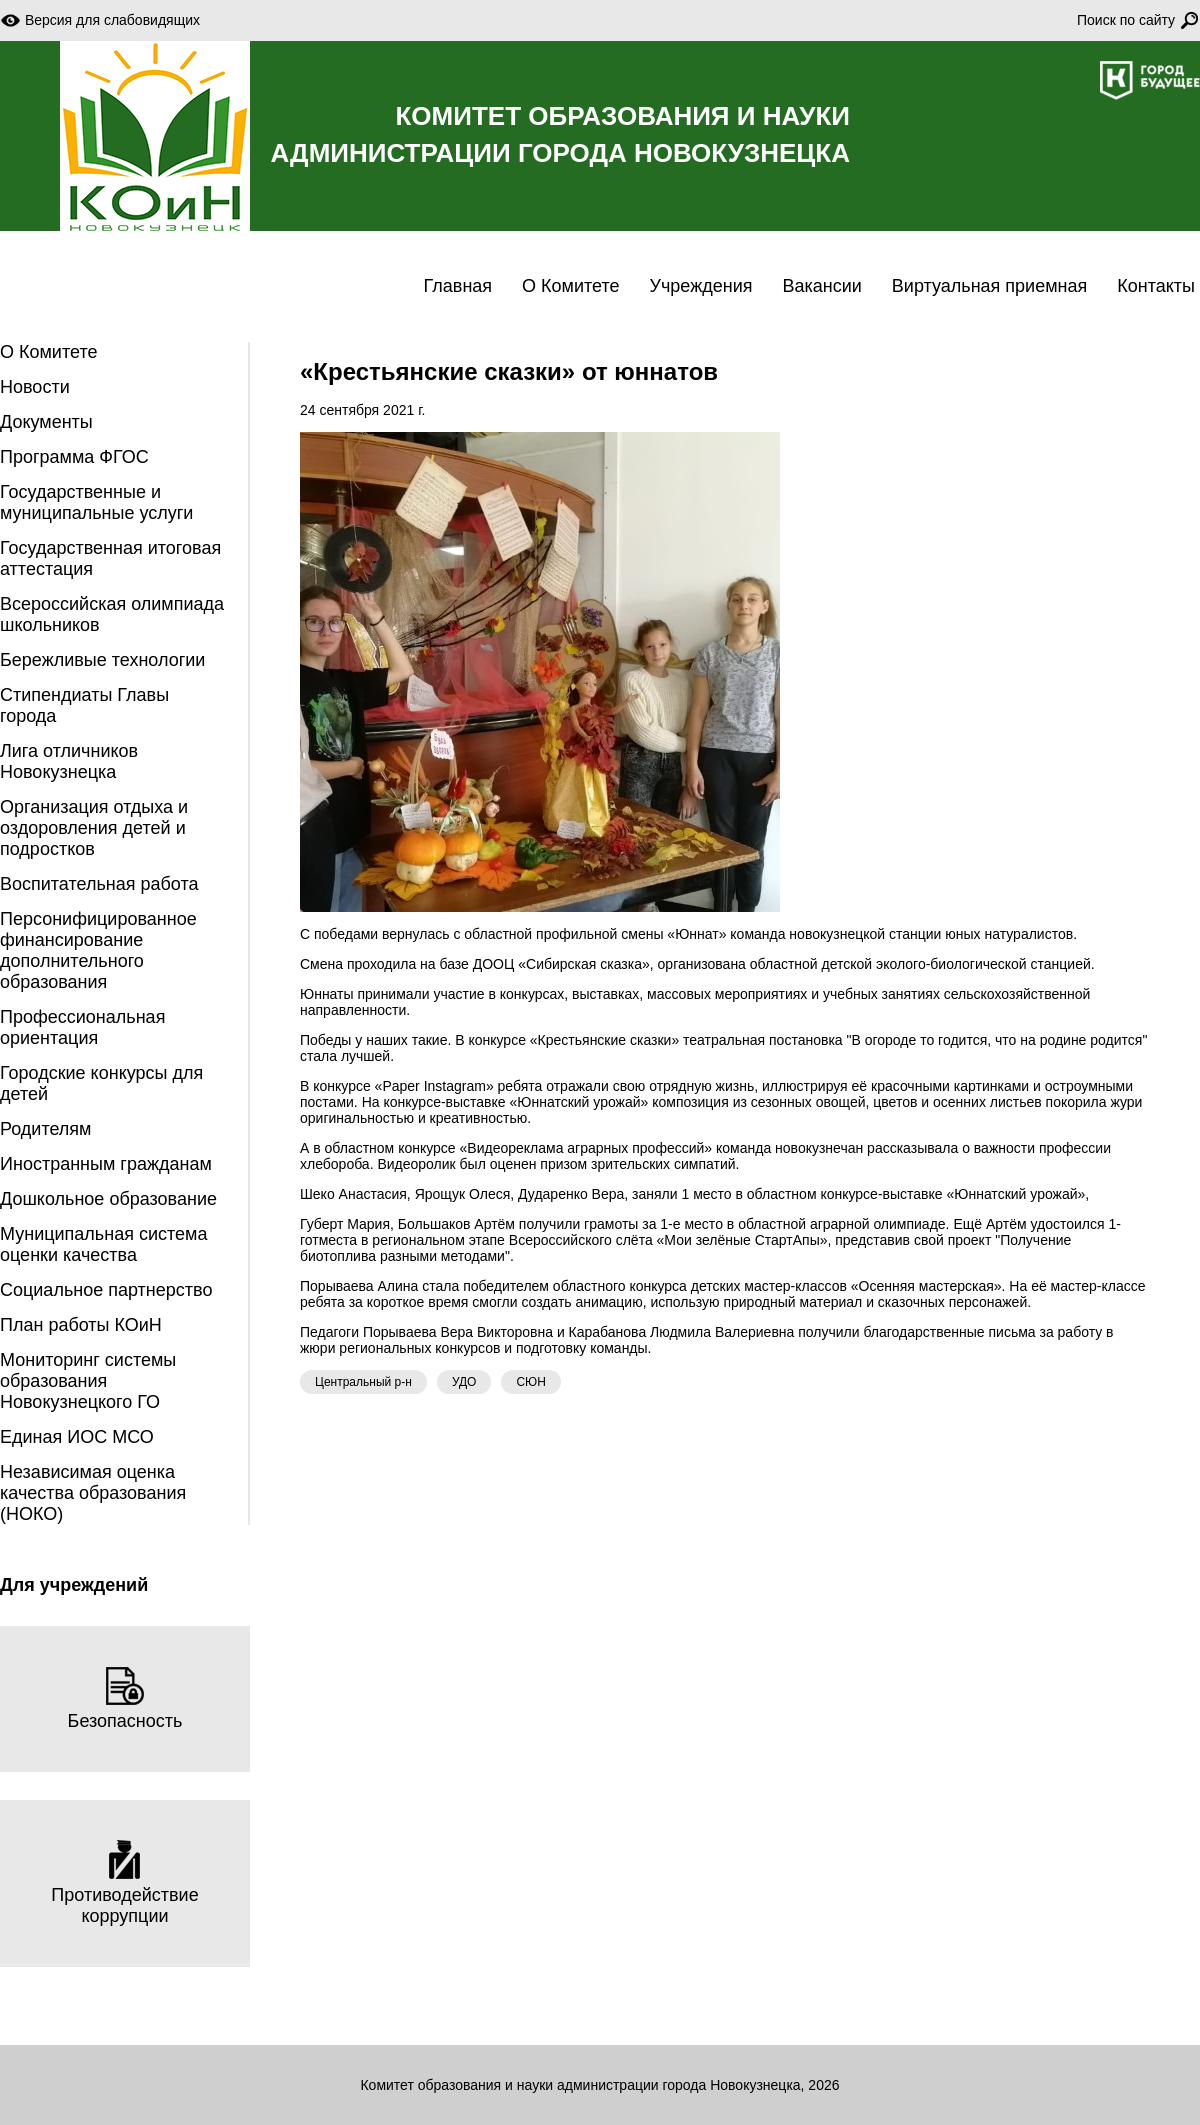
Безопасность (125, 1698)
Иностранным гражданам (106, 1164)
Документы (46, 422)
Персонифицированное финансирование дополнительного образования (98, 950)
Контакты (1156, 286)
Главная (458, 286)
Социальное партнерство (106, 1290)
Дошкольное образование (108, 1199)
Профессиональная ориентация (82, 1027)
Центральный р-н (363, 1382)
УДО (464, 1382)
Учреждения (701, 286)
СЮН (530, 1382)
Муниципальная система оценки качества (103, 1244)
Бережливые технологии (102, 660)
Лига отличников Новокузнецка (69, 761)
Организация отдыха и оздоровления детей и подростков (94, 828)
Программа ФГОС (74, 457)
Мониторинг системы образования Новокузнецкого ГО (88, 1381)
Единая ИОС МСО (77, 1437)
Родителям (45, 1129)
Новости (35, 387)
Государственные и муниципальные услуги (96, 502)
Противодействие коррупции (124, 1883)
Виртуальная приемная (989, 286)
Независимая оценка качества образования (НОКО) (93, 1493)
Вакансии (821, 286)
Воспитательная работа (99, 884)
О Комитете (570, 286)
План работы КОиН (81, 1325)
